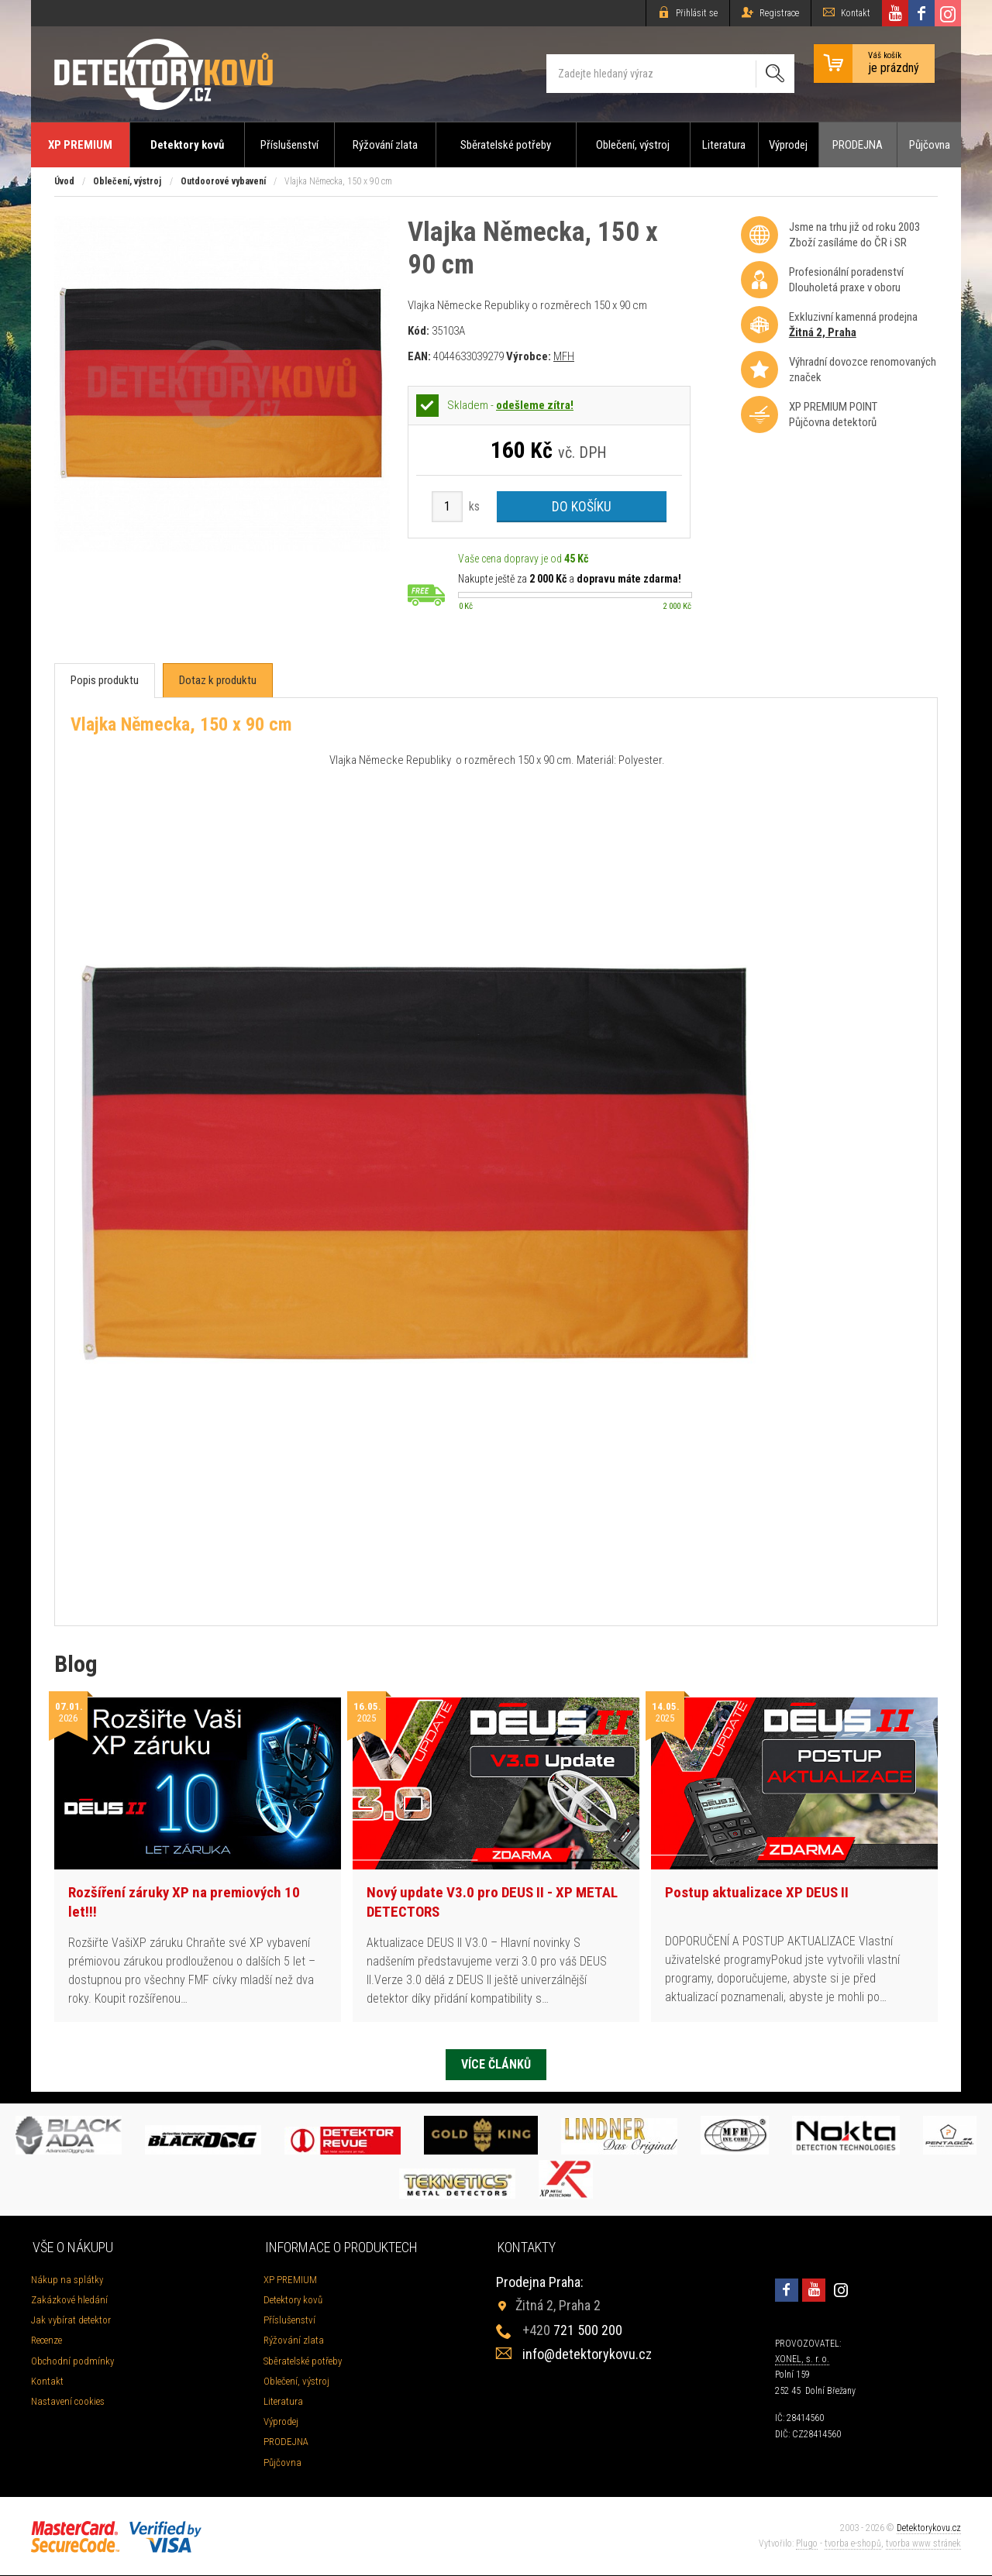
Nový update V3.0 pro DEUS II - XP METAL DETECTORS (492, 1902)
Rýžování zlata (385, 145)
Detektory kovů (187, 145)
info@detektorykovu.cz (587, 2355)
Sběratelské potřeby (505, 145)
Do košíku (581, 506)
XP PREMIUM (80, 145)
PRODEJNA (857, 145)
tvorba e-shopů (853, 2545)
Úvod (64, 181)
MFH (563, 356)
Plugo (807, 2545)
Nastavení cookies (68, 2403)
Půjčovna (929, 145)
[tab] (104, 680)
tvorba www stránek (923, 2545)
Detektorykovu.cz (929, 2529)
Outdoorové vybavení (223, 181)
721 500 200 (572, 2331)
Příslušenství (289, 145)
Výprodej (788, 145)
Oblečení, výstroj (633, 145)
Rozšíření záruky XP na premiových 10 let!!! (184, 1902)
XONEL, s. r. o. (802, 2360)
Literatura (724, 145)
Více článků (496, 2064)
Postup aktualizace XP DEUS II (757, 1892)
